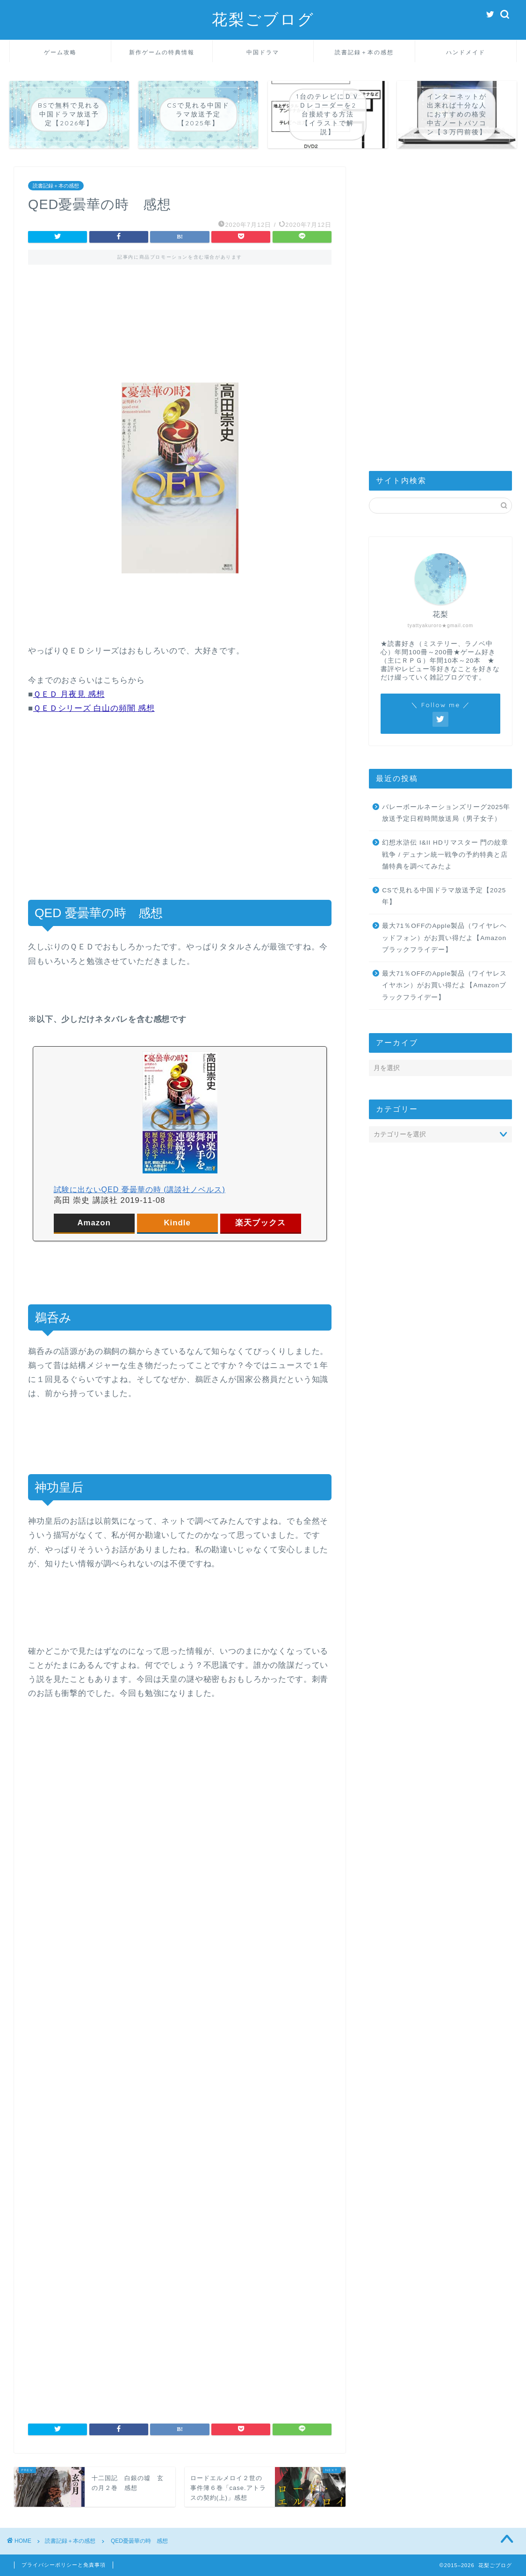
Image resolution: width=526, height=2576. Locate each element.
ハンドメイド (465, 52)
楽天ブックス (260, 1222)
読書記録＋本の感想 (364, 52)
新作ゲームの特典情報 (162, 52)
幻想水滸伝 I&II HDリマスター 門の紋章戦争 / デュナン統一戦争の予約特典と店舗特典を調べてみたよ (445, 854)
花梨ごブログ (263, 19)
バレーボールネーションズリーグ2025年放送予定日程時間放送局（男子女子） (446, 813)
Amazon (93, 1222)
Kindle (177, 1222)
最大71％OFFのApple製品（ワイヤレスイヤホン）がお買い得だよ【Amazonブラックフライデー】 (444, 985)
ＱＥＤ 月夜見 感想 (69, 694)
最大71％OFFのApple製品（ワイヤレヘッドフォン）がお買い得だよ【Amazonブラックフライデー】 (444, 937)
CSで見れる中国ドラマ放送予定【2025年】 (444, 896)
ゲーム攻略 (60, 52)
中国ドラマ (262, 52)
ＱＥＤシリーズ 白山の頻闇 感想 (94, 708)
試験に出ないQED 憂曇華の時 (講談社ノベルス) (139, 1190)
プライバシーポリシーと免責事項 (64, 2565)
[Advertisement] (179, 315)
